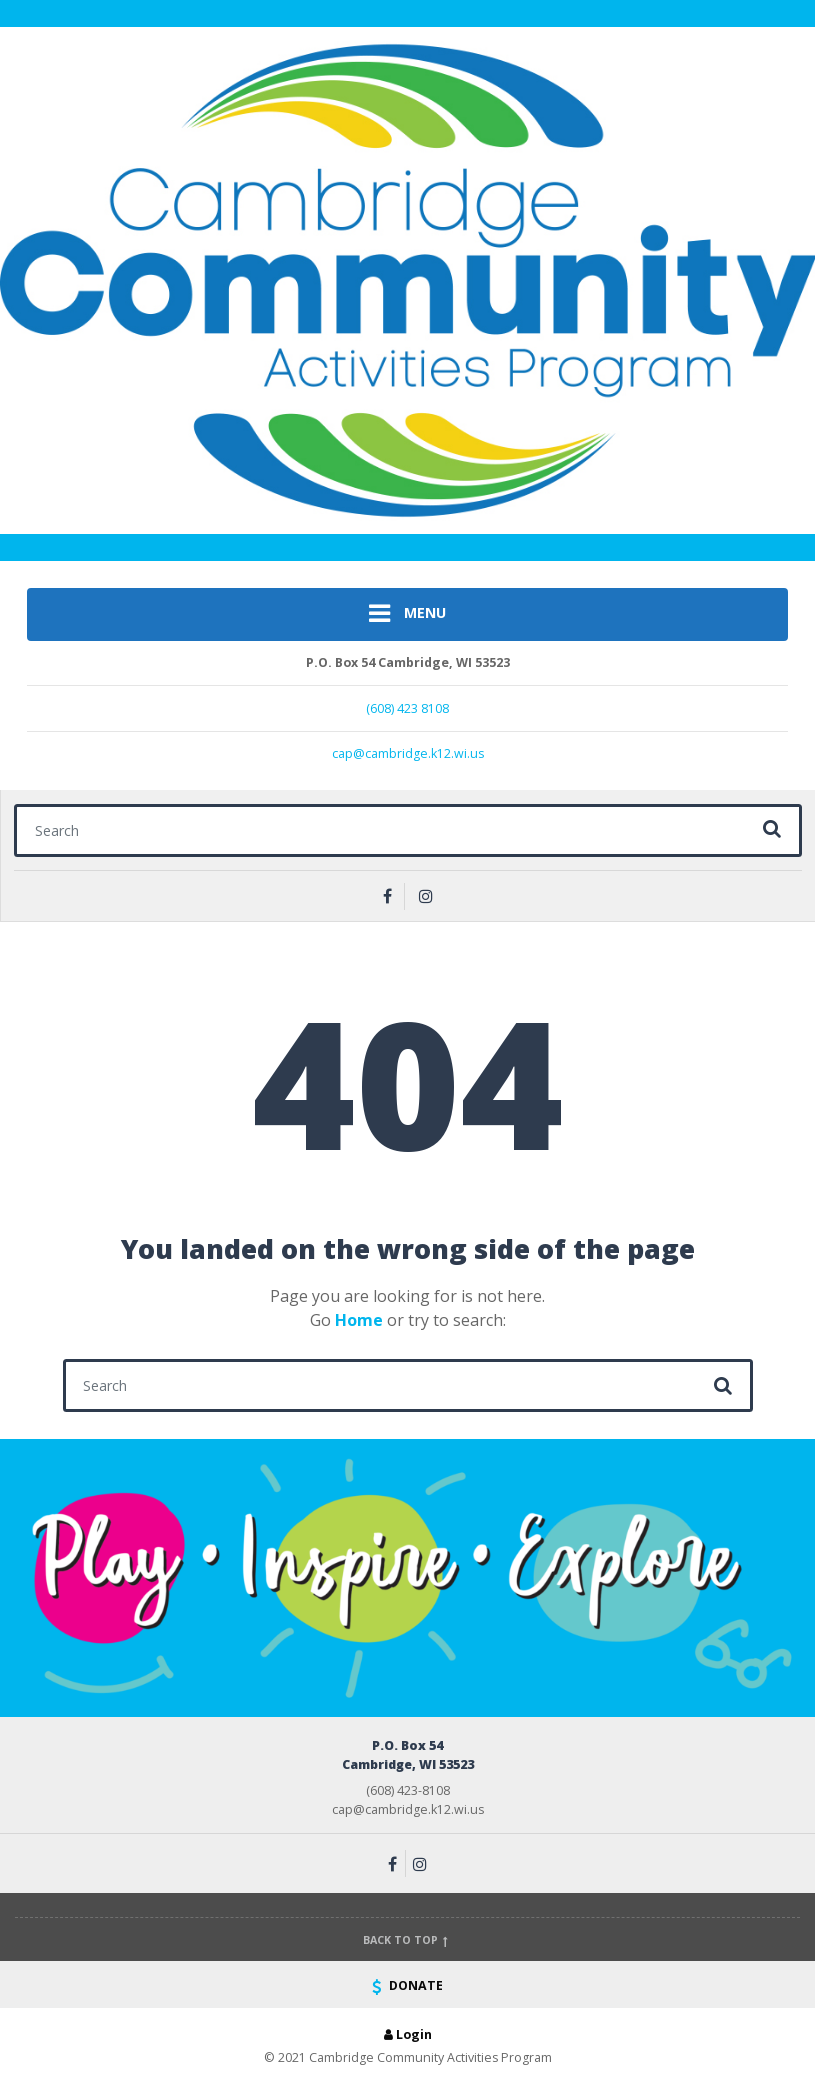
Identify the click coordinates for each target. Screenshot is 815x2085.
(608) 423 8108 (407, 708)
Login (408, 2034)
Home (359, 1320)
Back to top (407, 1940)
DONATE (407, 1985)
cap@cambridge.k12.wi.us (408, 753)
